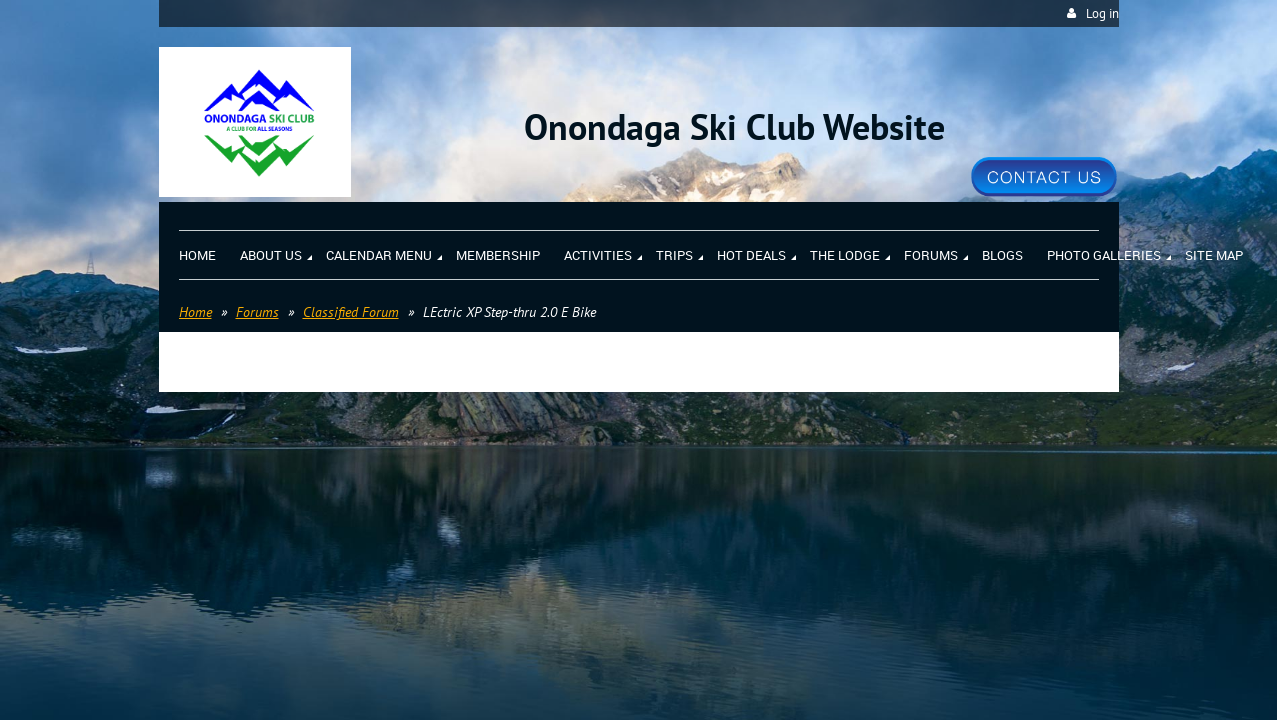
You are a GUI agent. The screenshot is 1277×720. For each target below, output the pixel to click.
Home (195, 312)
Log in (1102, 13)
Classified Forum (351, 312)
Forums (257, 312)
